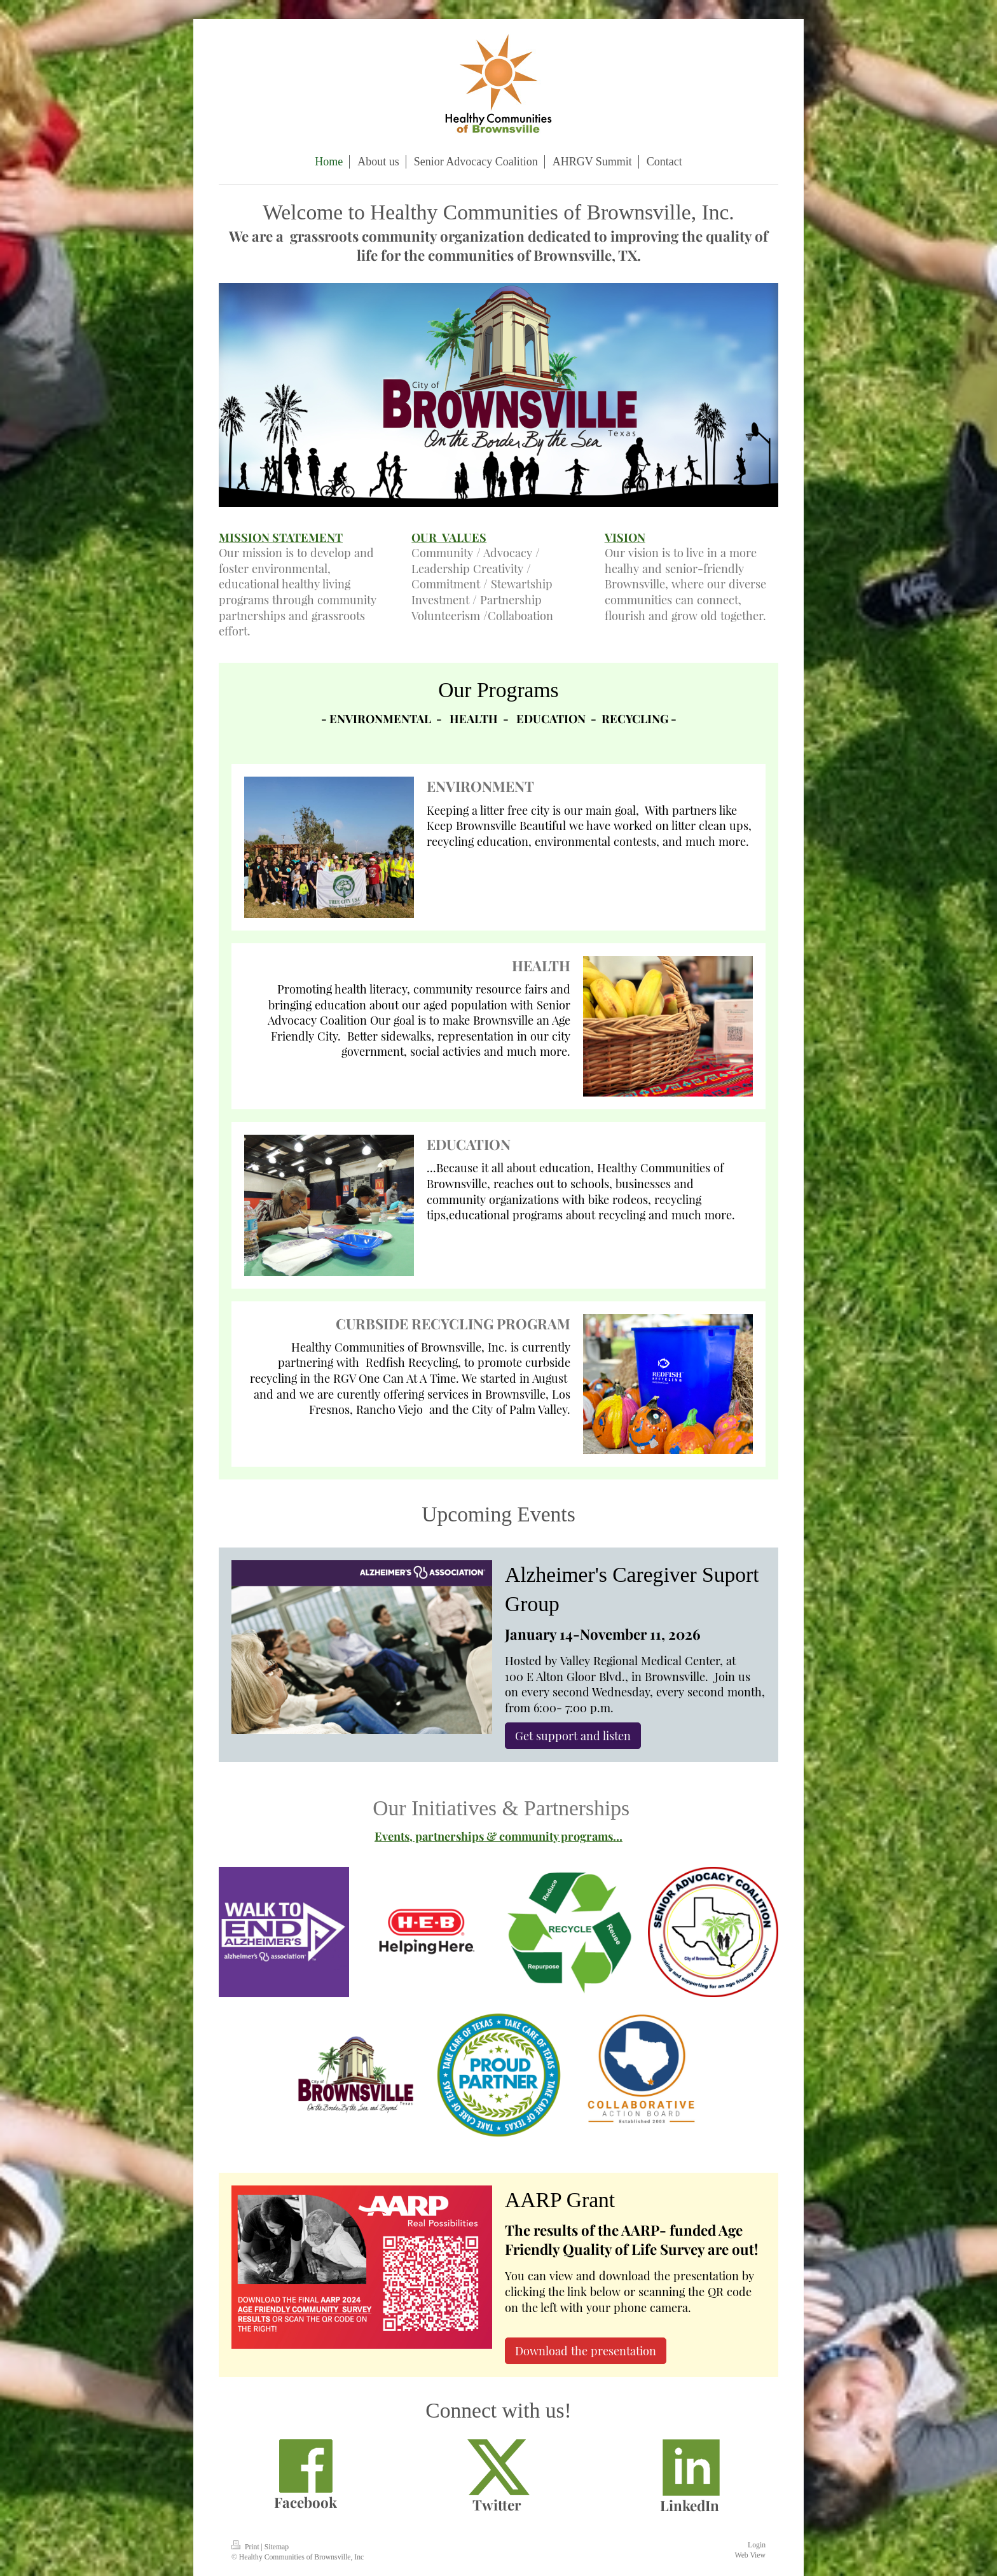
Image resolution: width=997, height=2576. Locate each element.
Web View (750, 2555)
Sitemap (277, 2547)
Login (757, 2545)
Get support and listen (573, 1735)
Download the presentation (585, 2350)
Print (246, 2547)
